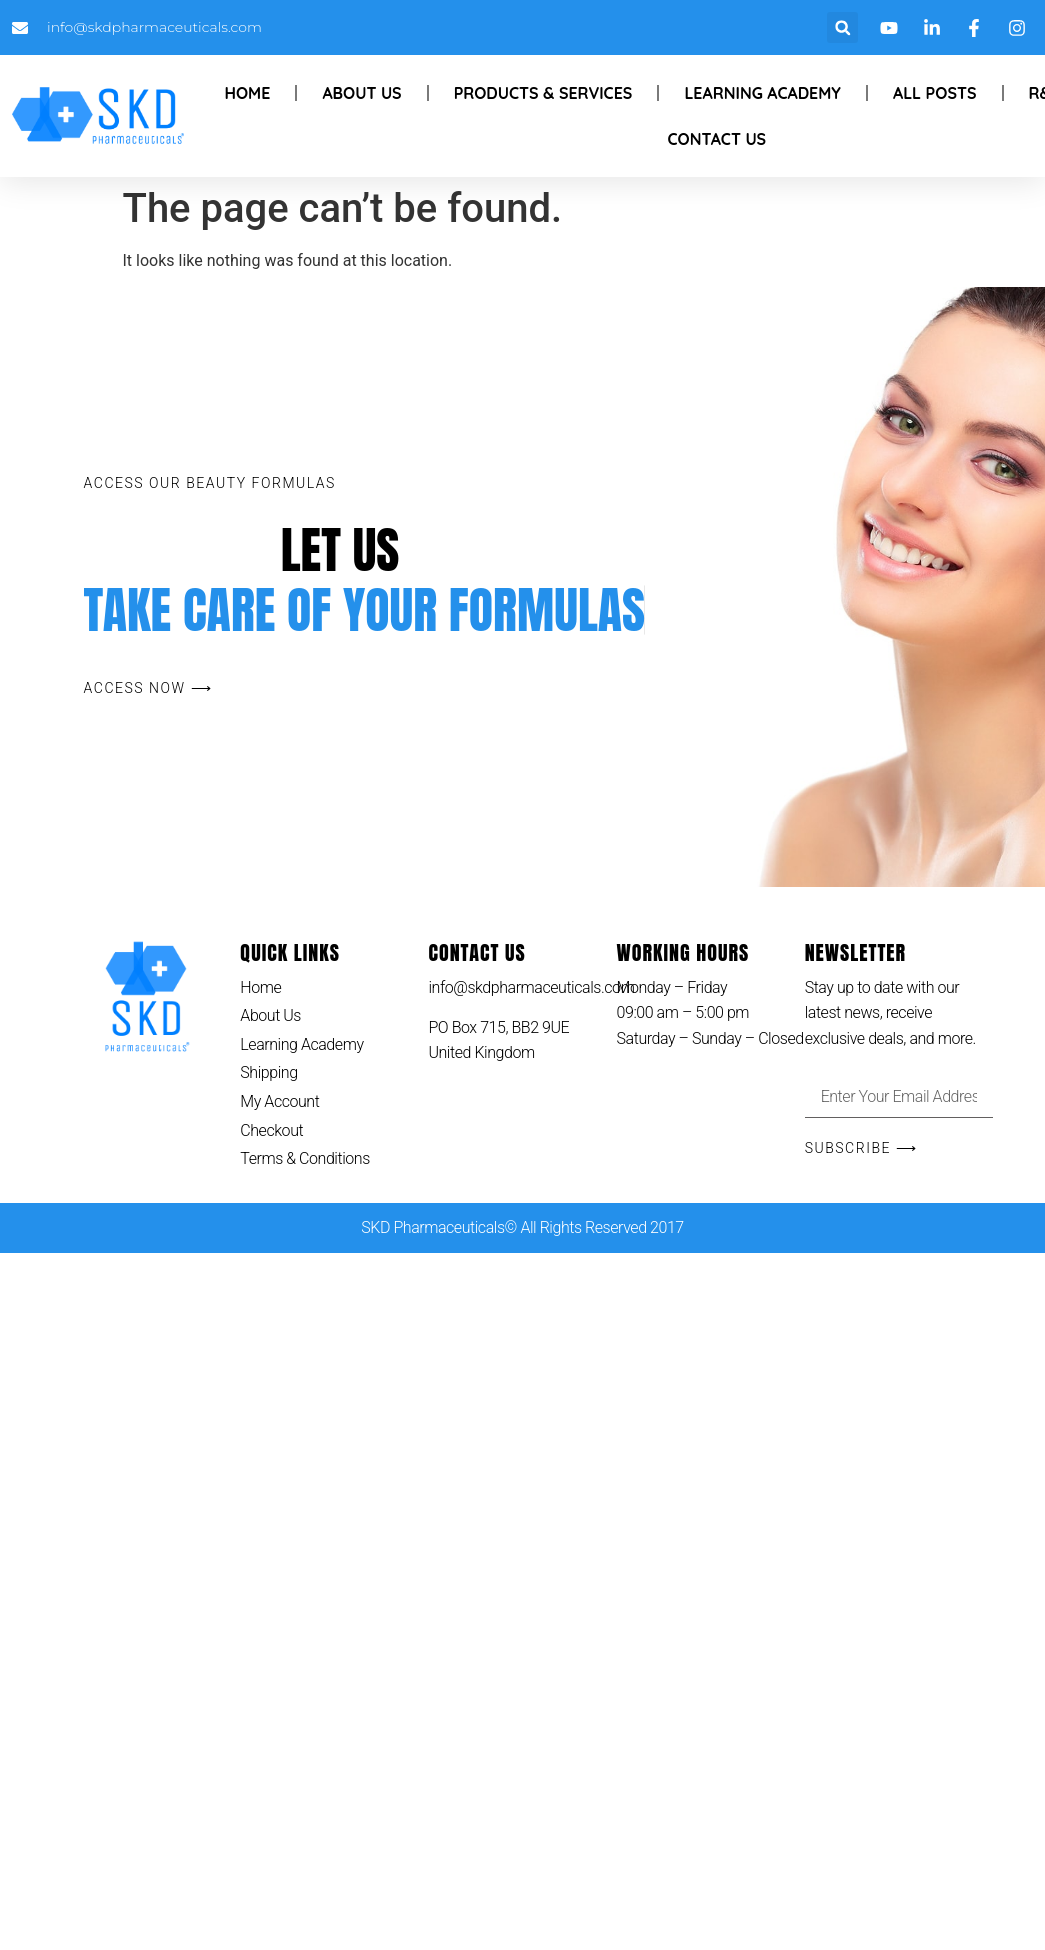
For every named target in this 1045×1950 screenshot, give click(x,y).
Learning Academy (762, 93)
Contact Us (717, 139)
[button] (842, 27)
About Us (361, 93)
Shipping (268, 1072)
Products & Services (543, 93)
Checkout (271, 1130)
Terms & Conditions (305, 1158)
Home (247, 93)
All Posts (935, 93)
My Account (279, 1101)
